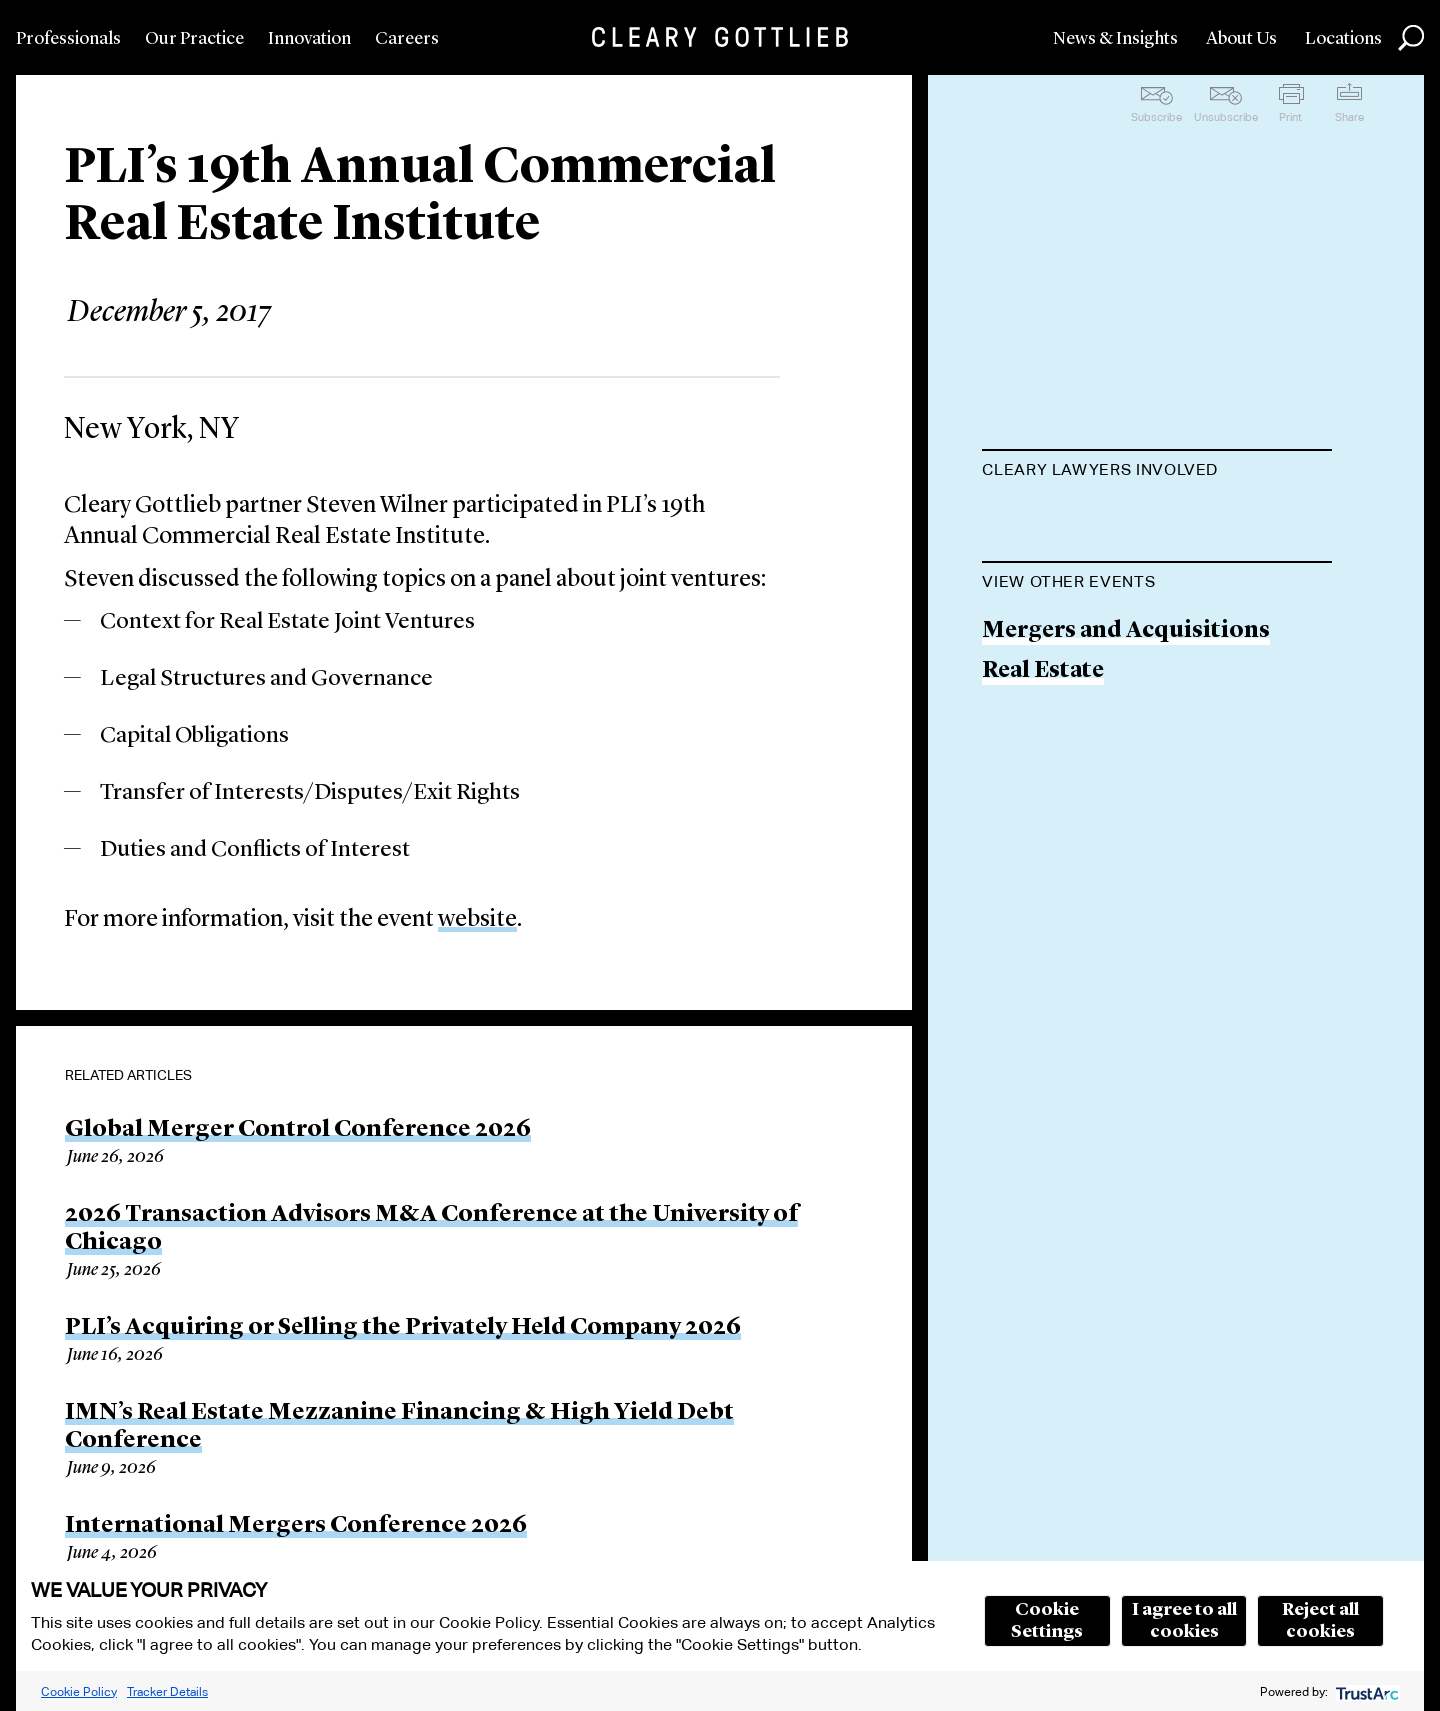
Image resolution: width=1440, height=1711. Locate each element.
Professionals (68, 39)
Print (1290, 117)
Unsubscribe (1226, 117)
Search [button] (1411, 38)
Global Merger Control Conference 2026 (298, 1130)
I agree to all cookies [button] (1184, 1621)
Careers (407, 39)
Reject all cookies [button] (1320, 1621)
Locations (1343, 39)
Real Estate (1043, 773)
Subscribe (1156, 117)
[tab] (1157, 472)
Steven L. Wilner (1071, 519)
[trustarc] (1365, 1691)
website (477, 920)
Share (1349, 117)
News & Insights (1115, 39)
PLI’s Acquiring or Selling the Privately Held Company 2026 (403, 1328)
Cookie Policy (79, 1691)
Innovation (309, 39)
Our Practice (194, 39)
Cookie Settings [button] (1047, 1621)
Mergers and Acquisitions (1126, 732)
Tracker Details (167, 1691)
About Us (1241, 39)
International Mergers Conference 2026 (296, 1526)
